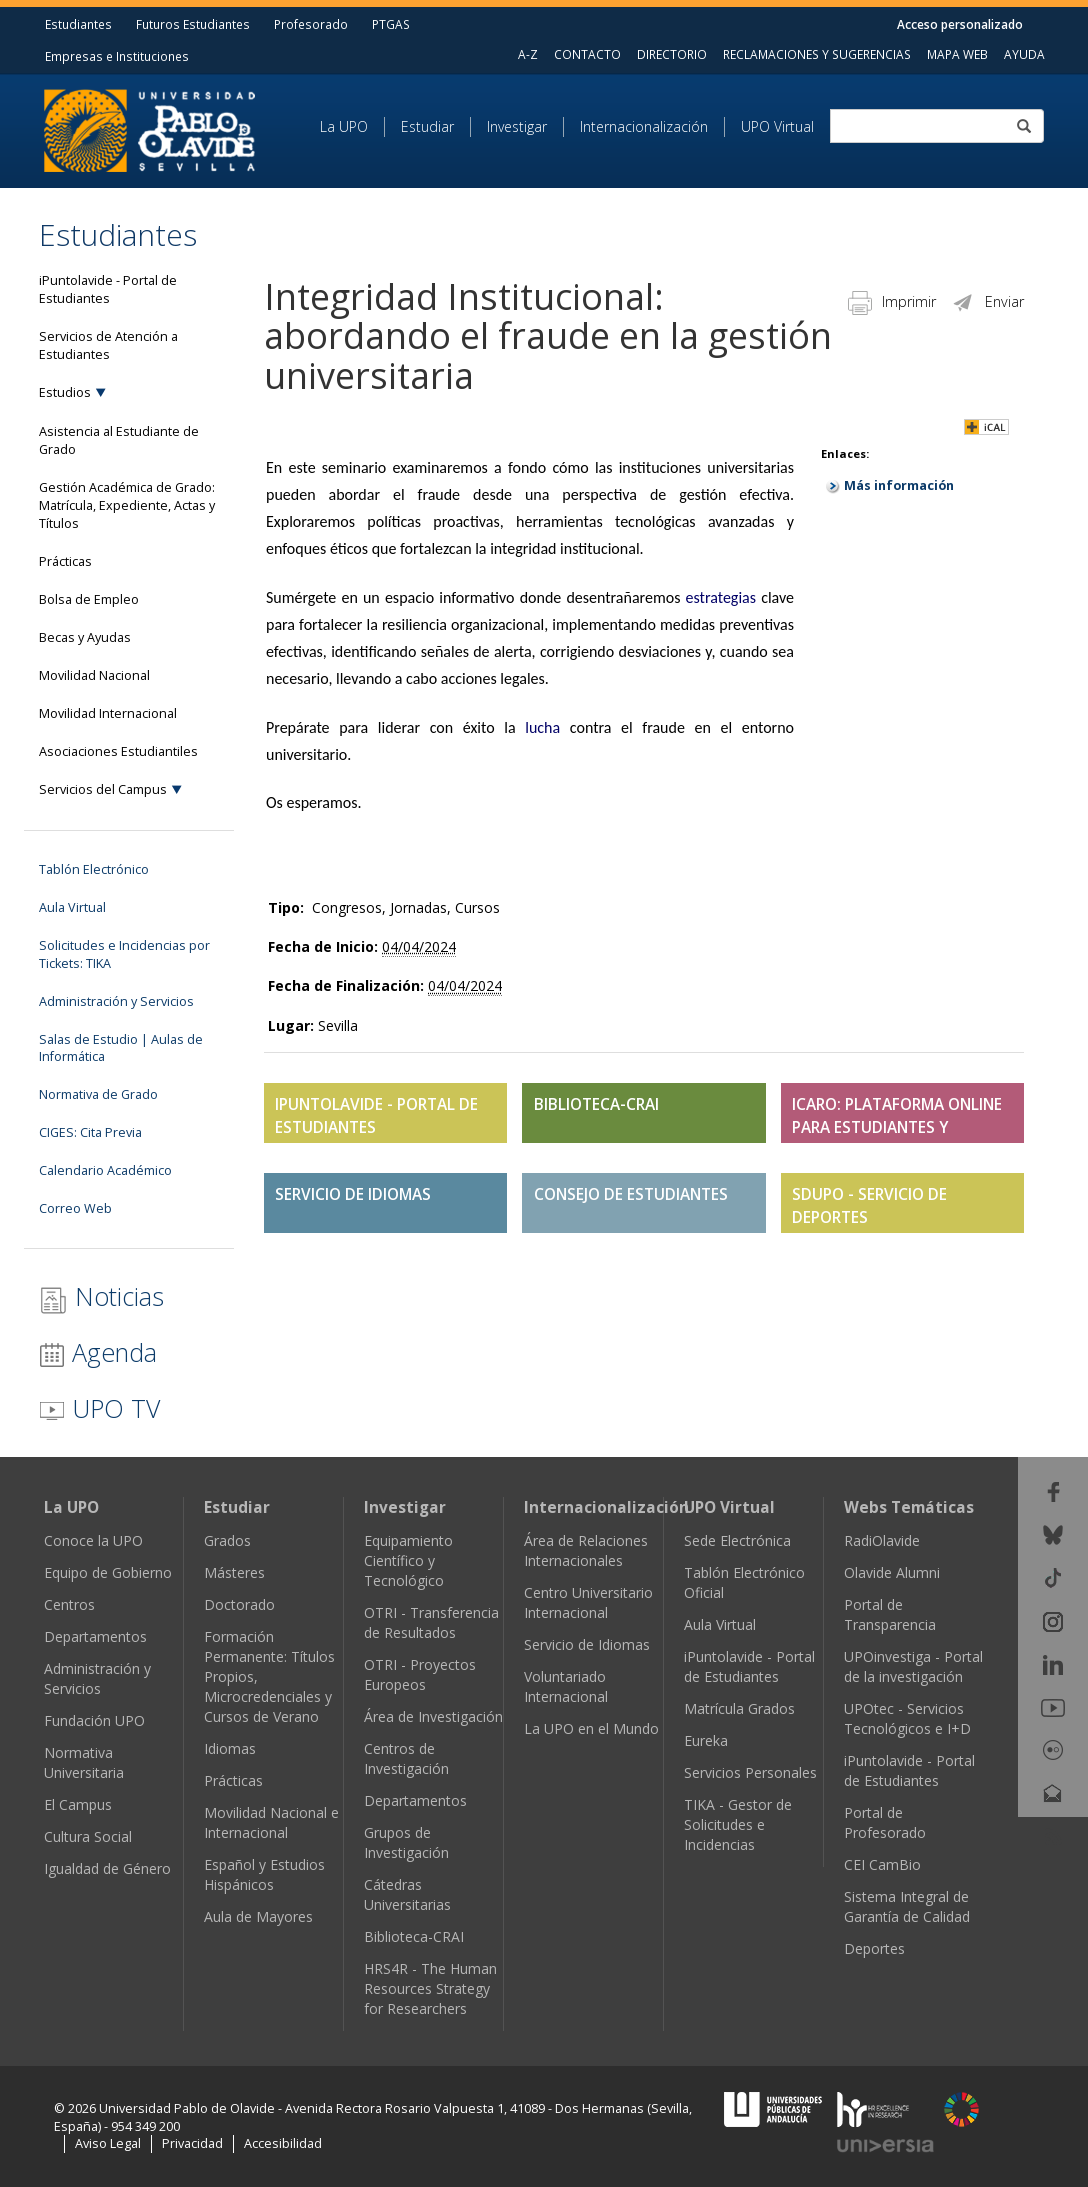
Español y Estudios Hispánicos (264, 1874)
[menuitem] (352, 127)
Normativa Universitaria (84, 1762)
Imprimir (892, 301)
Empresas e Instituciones (117, 56)
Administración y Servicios (116, 1001)
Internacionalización (644, 126)
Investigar (517, 126)
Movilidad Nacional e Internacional (271, 1822)
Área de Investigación (433, 1716)
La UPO (344, 126)
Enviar (987, 301)
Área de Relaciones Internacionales (586, 1550)
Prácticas (65, 561)
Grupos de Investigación (406, 1842)
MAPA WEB (957, 54)
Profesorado (311, 24)
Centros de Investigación (406, 1758)
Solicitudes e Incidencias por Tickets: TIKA (124, 954)
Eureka (706, 1740)
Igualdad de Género (107, 1868)
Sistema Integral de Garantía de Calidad (907, 1906)
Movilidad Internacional (108, 713)
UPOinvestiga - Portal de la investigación (913, 1666)
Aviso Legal (108, 2143)
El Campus (78, 1804)
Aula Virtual (72, 907)
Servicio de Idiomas (587, 1644)
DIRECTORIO (672, 54)
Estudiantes (78, 24)
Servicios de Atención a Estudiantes (108, 345)
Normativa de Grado (98, 1094)
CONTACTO (587, 54)
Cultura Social (88, 1836)
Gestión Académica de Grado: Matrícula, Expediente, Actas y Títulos (127, 505)
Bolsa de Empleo (89, 599)
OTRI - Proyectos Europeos (420, 1674)
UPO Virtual (777, 126)
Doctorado (239, 1604)
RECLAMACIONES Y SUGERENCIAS (817, 54)
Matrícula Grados (739, 1708)
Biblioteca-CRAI (414, 1936)
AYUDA (1024, 54)
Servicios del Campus (103, 789)
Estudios (65, 392)
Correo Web (75, 1208)
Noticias (101, 1296)
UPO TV (99, 1408)
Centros (69, 1604)
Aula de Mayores (258, 1916)
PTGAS (391, 24)
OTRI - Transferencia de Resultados (431, 1622)
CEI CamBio (882, 1864)
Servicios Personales (750, 1772)
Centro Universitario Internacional (588, 1602)
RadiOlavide (882, 1540)
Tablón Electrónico (94, 869)
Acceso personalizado (960, 24)
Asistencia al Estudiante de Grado (119, 440)
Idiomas (230, 1748)
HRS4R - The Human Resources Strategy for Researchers (430, 1988)
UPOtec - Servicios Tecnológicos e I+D (907, 1718)
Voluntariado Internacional (566, 1686)
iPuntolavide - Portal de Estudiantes (108, 289)
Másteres (234, 1572)
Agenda (98, 1352)
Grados (227, 1540)
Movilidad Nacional (94, 675)
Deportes (874, 1948)
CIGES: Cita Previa (90, 1132)
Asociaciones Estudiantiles (118, 751)
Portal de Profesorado (885, 1822)
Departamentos (95, 1636)
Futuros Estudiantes (193, 24)
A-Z (528, 54)
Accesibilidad (283, 2143)
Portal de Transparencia (890, 1614)
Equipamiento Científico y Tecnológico (408, 1560)
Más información (899, 485)
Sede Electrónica (737, 1540)
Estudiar (427, 126)
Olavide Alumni (892, 1572)
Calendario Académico (105, 1170)
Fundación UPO (94, 1720)
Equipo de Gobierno (108, 1572)
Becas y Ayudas (85, 637)
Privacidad (192, 2143)
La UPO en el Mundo (591, 1728)
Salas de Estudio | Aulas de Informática (121, 1048)
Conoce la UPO (93, 1540)
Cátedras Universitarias (407, 1894)
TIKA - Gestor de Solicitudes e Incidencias (738, 1824)
